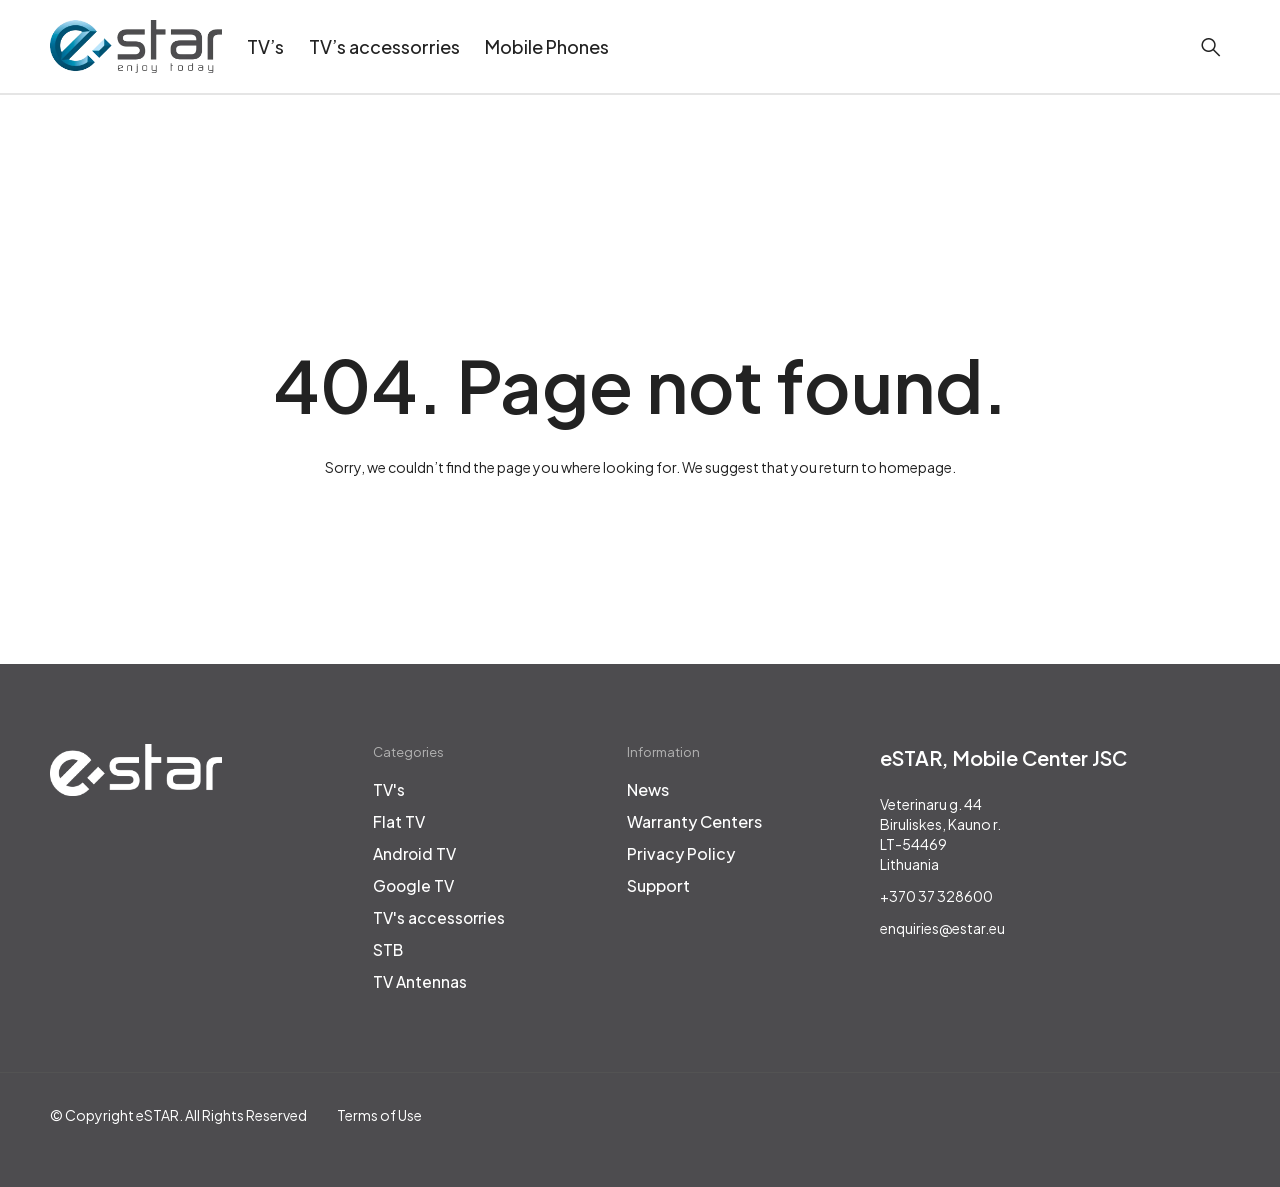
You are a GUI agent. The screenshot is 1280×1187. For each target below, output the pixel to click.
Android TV (416, 854)
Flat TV (399, 822)
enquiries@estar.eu (942, 928)
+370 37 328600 (936, 896)
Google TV (415, 886)
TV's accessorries (441, 918)
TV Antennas (421, 982)
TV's (389, 790)
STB (388, 950)
